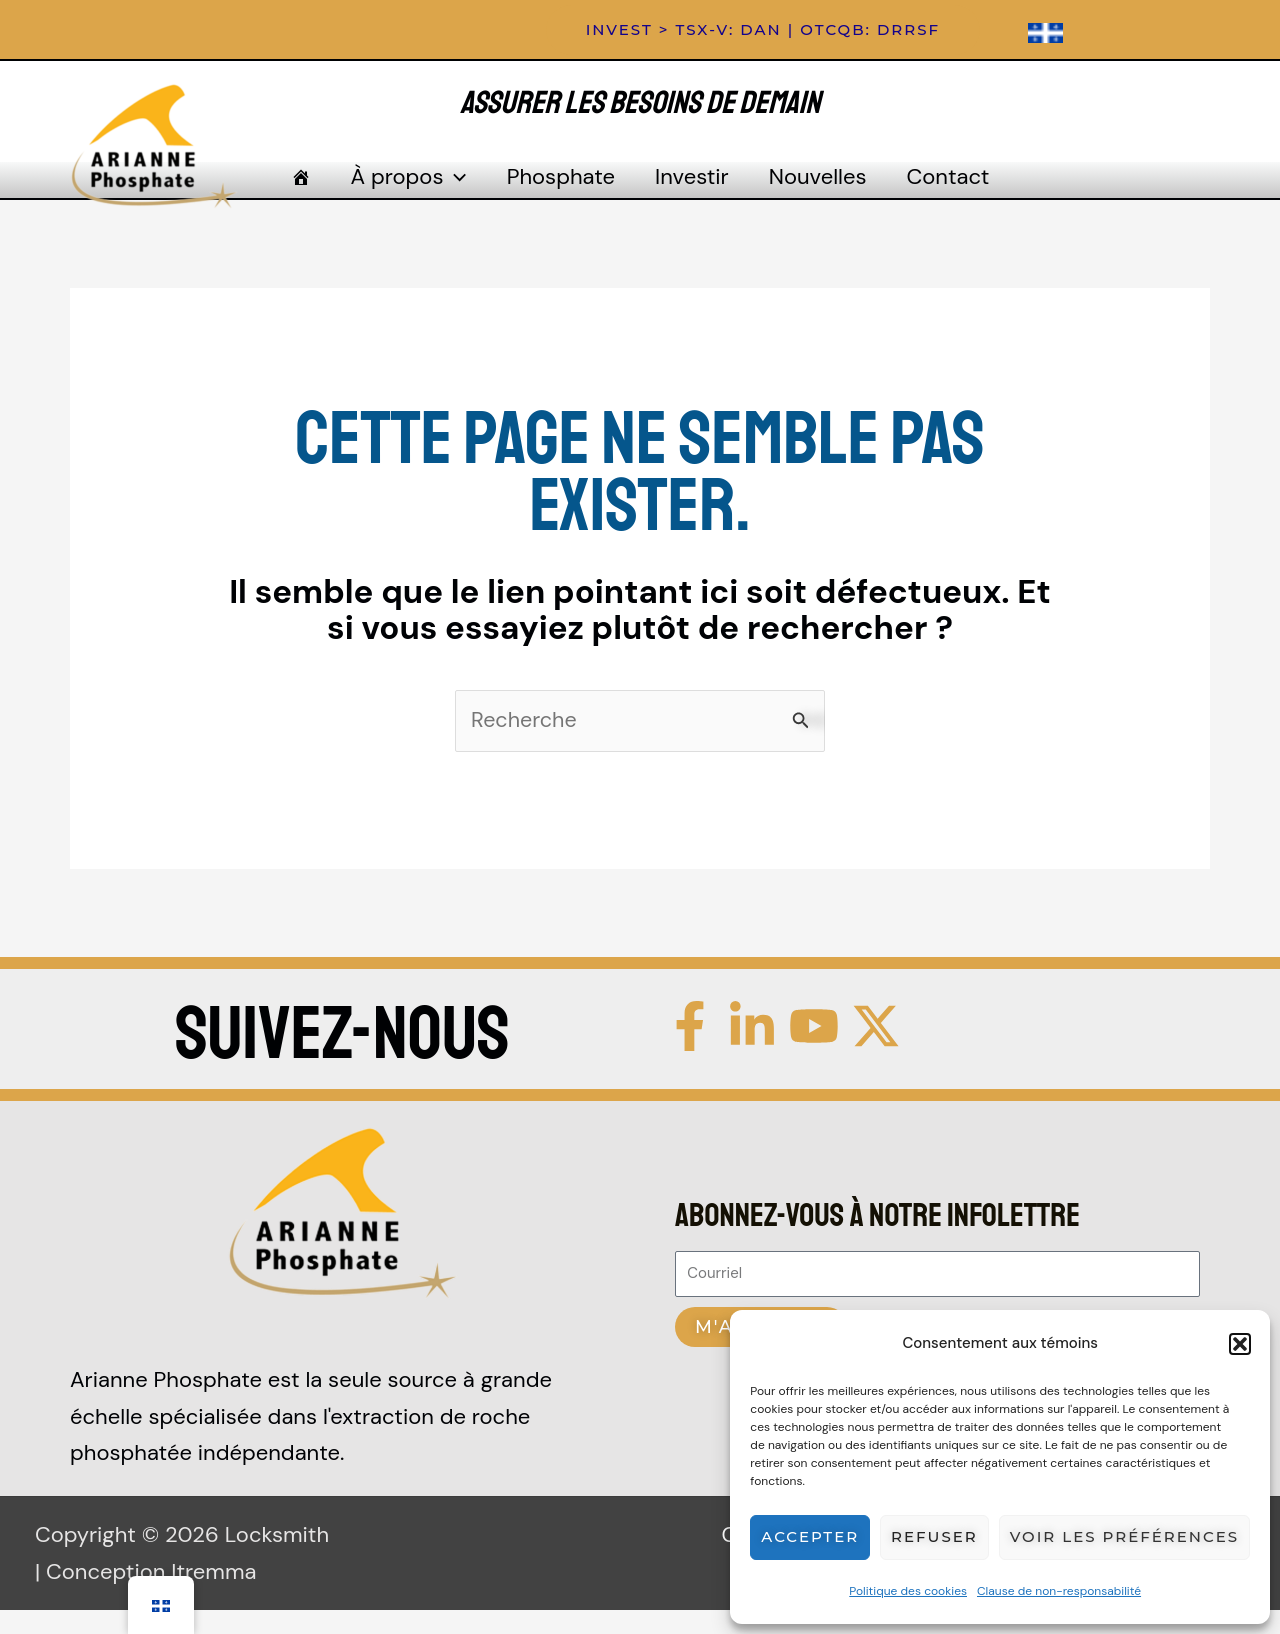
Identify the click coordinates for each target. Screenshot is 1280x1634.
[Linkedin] (752, 1051)
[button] (1240, 1344)
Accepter (810, 1536)
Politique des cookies (908, 1591)
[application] (469, 192)
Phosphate (566, 191)
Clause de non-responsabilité (1059, 1591)
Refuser (934, 1536)
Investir (687, 191)
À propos (424, 192)
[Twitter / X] (876, 1051)
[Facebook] (690, 1051)
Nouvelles (803, 191)
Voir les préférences (1124, 1536)
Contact (922, 191)
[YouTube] (814, 1051)
